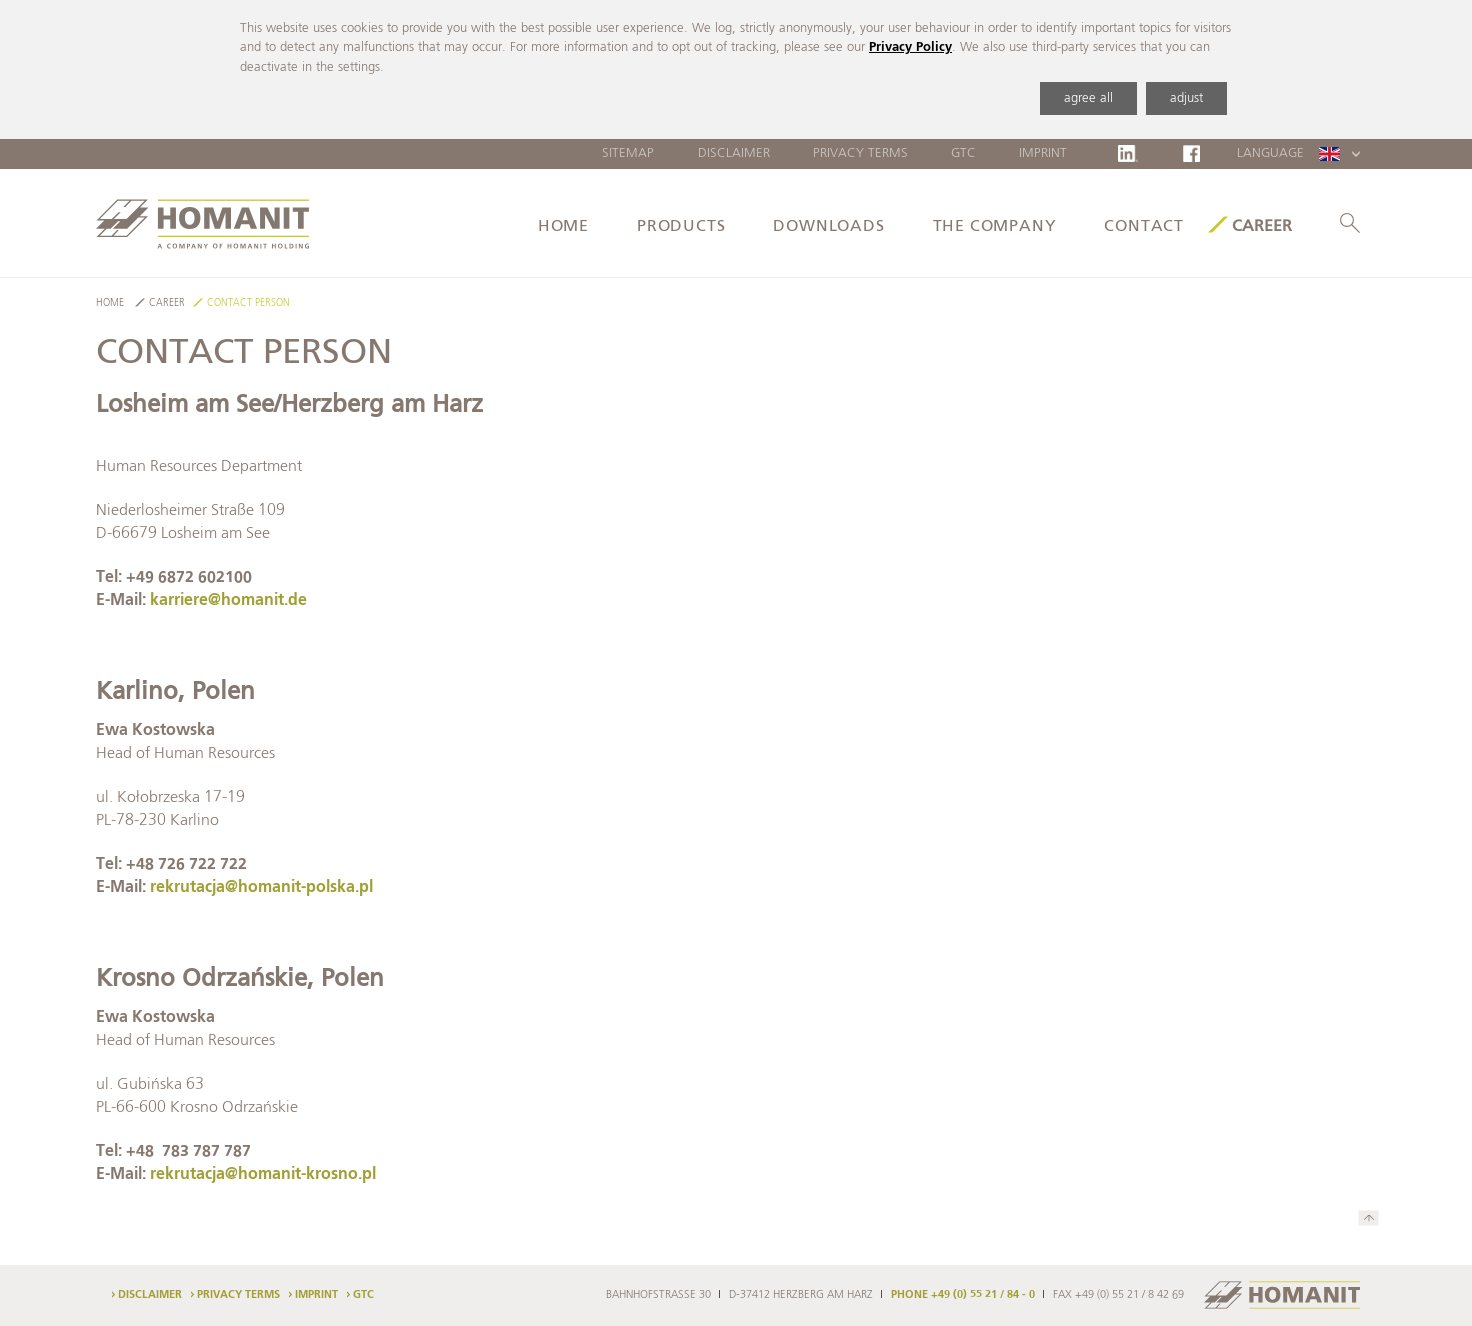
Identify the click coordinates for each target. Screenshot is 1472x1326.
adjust (1186, 98)
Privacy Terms (860, 153)
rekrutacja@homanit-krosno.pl (263, 1175)
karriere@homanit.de (228, 601)
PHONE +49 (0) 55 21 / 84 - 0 (963, 1295)
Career (1262, 227)
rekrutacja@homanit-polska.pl (261, 888)
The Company (995, 227)
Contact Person (248, 303)
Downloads (828, 227)
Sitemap (628, 153)
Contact (1144, 227)
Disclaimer (734, 153)
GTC (963, 153)
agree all (1088, 98)
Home (563, 227)
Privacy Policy (910, 47)
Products (681, 227)
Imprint (1043, 153)
